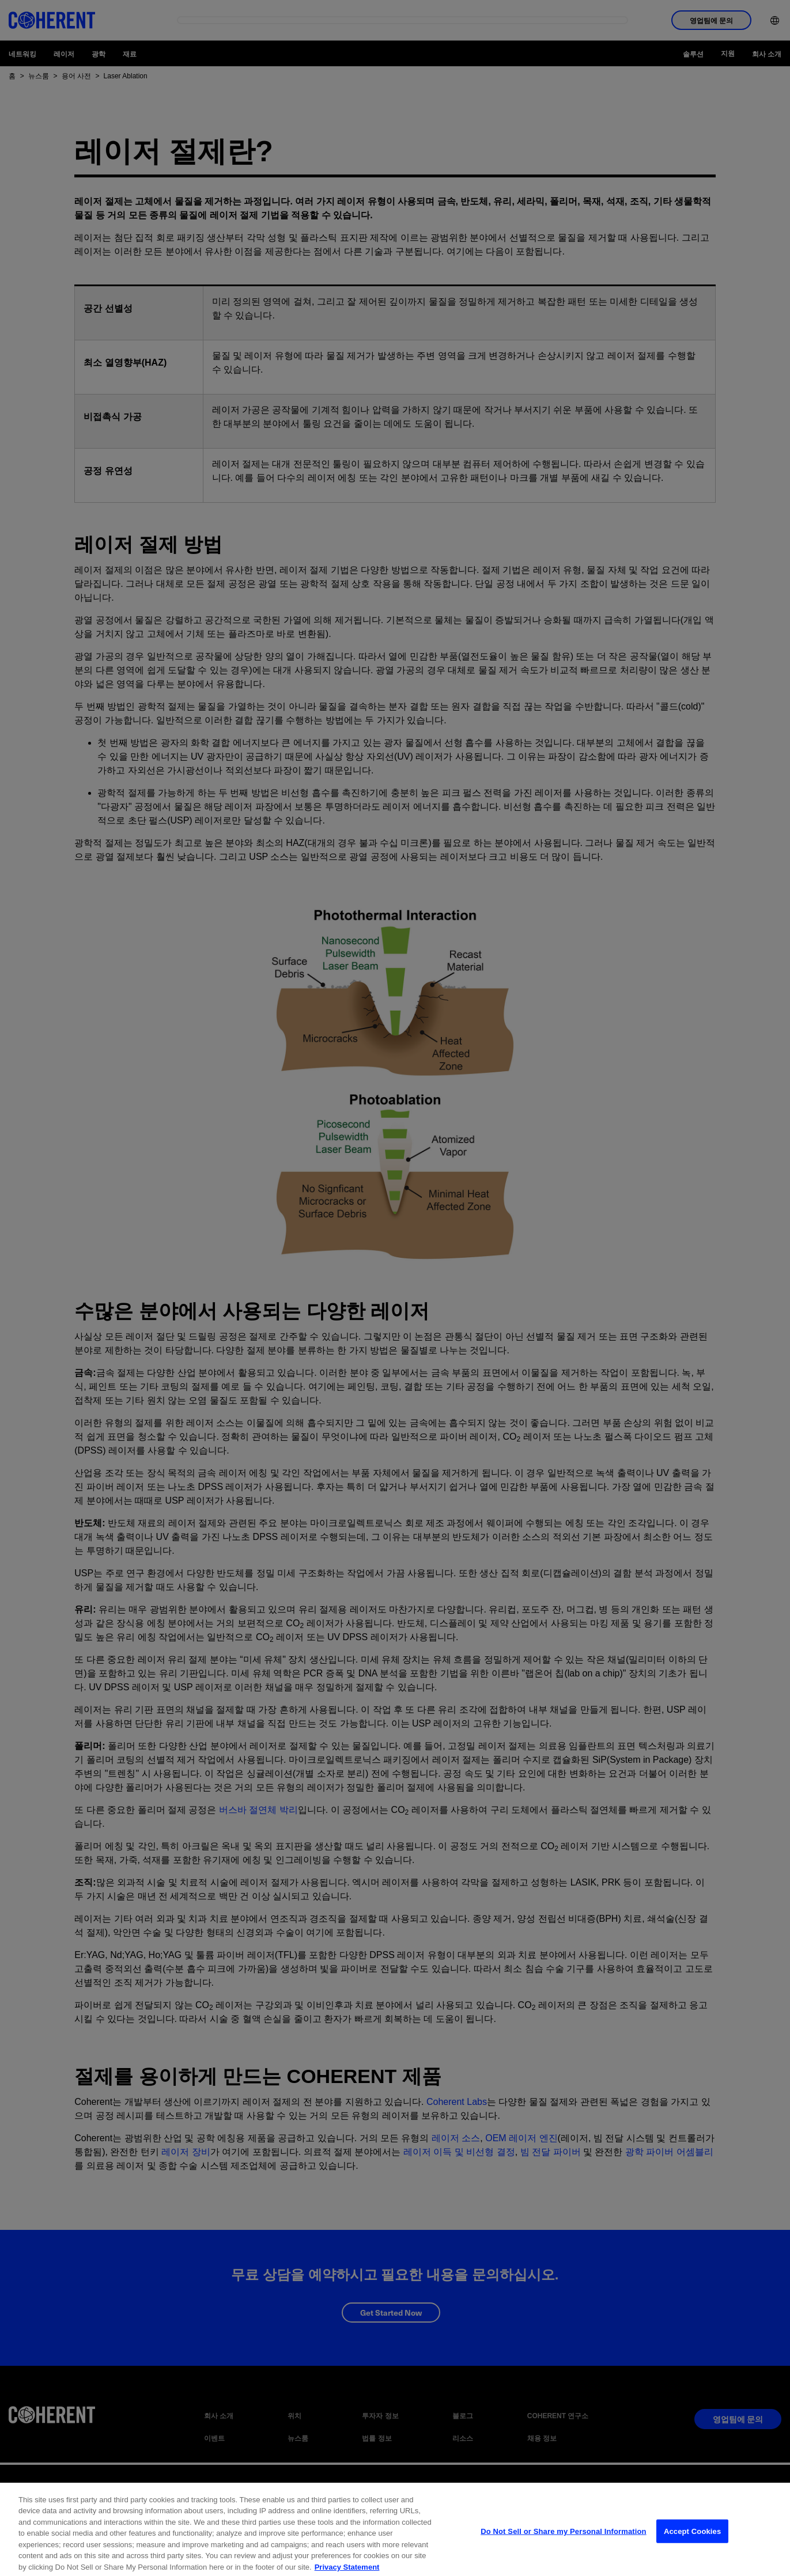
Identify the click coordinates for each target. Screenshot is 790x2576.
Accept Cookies (692, 2543)
